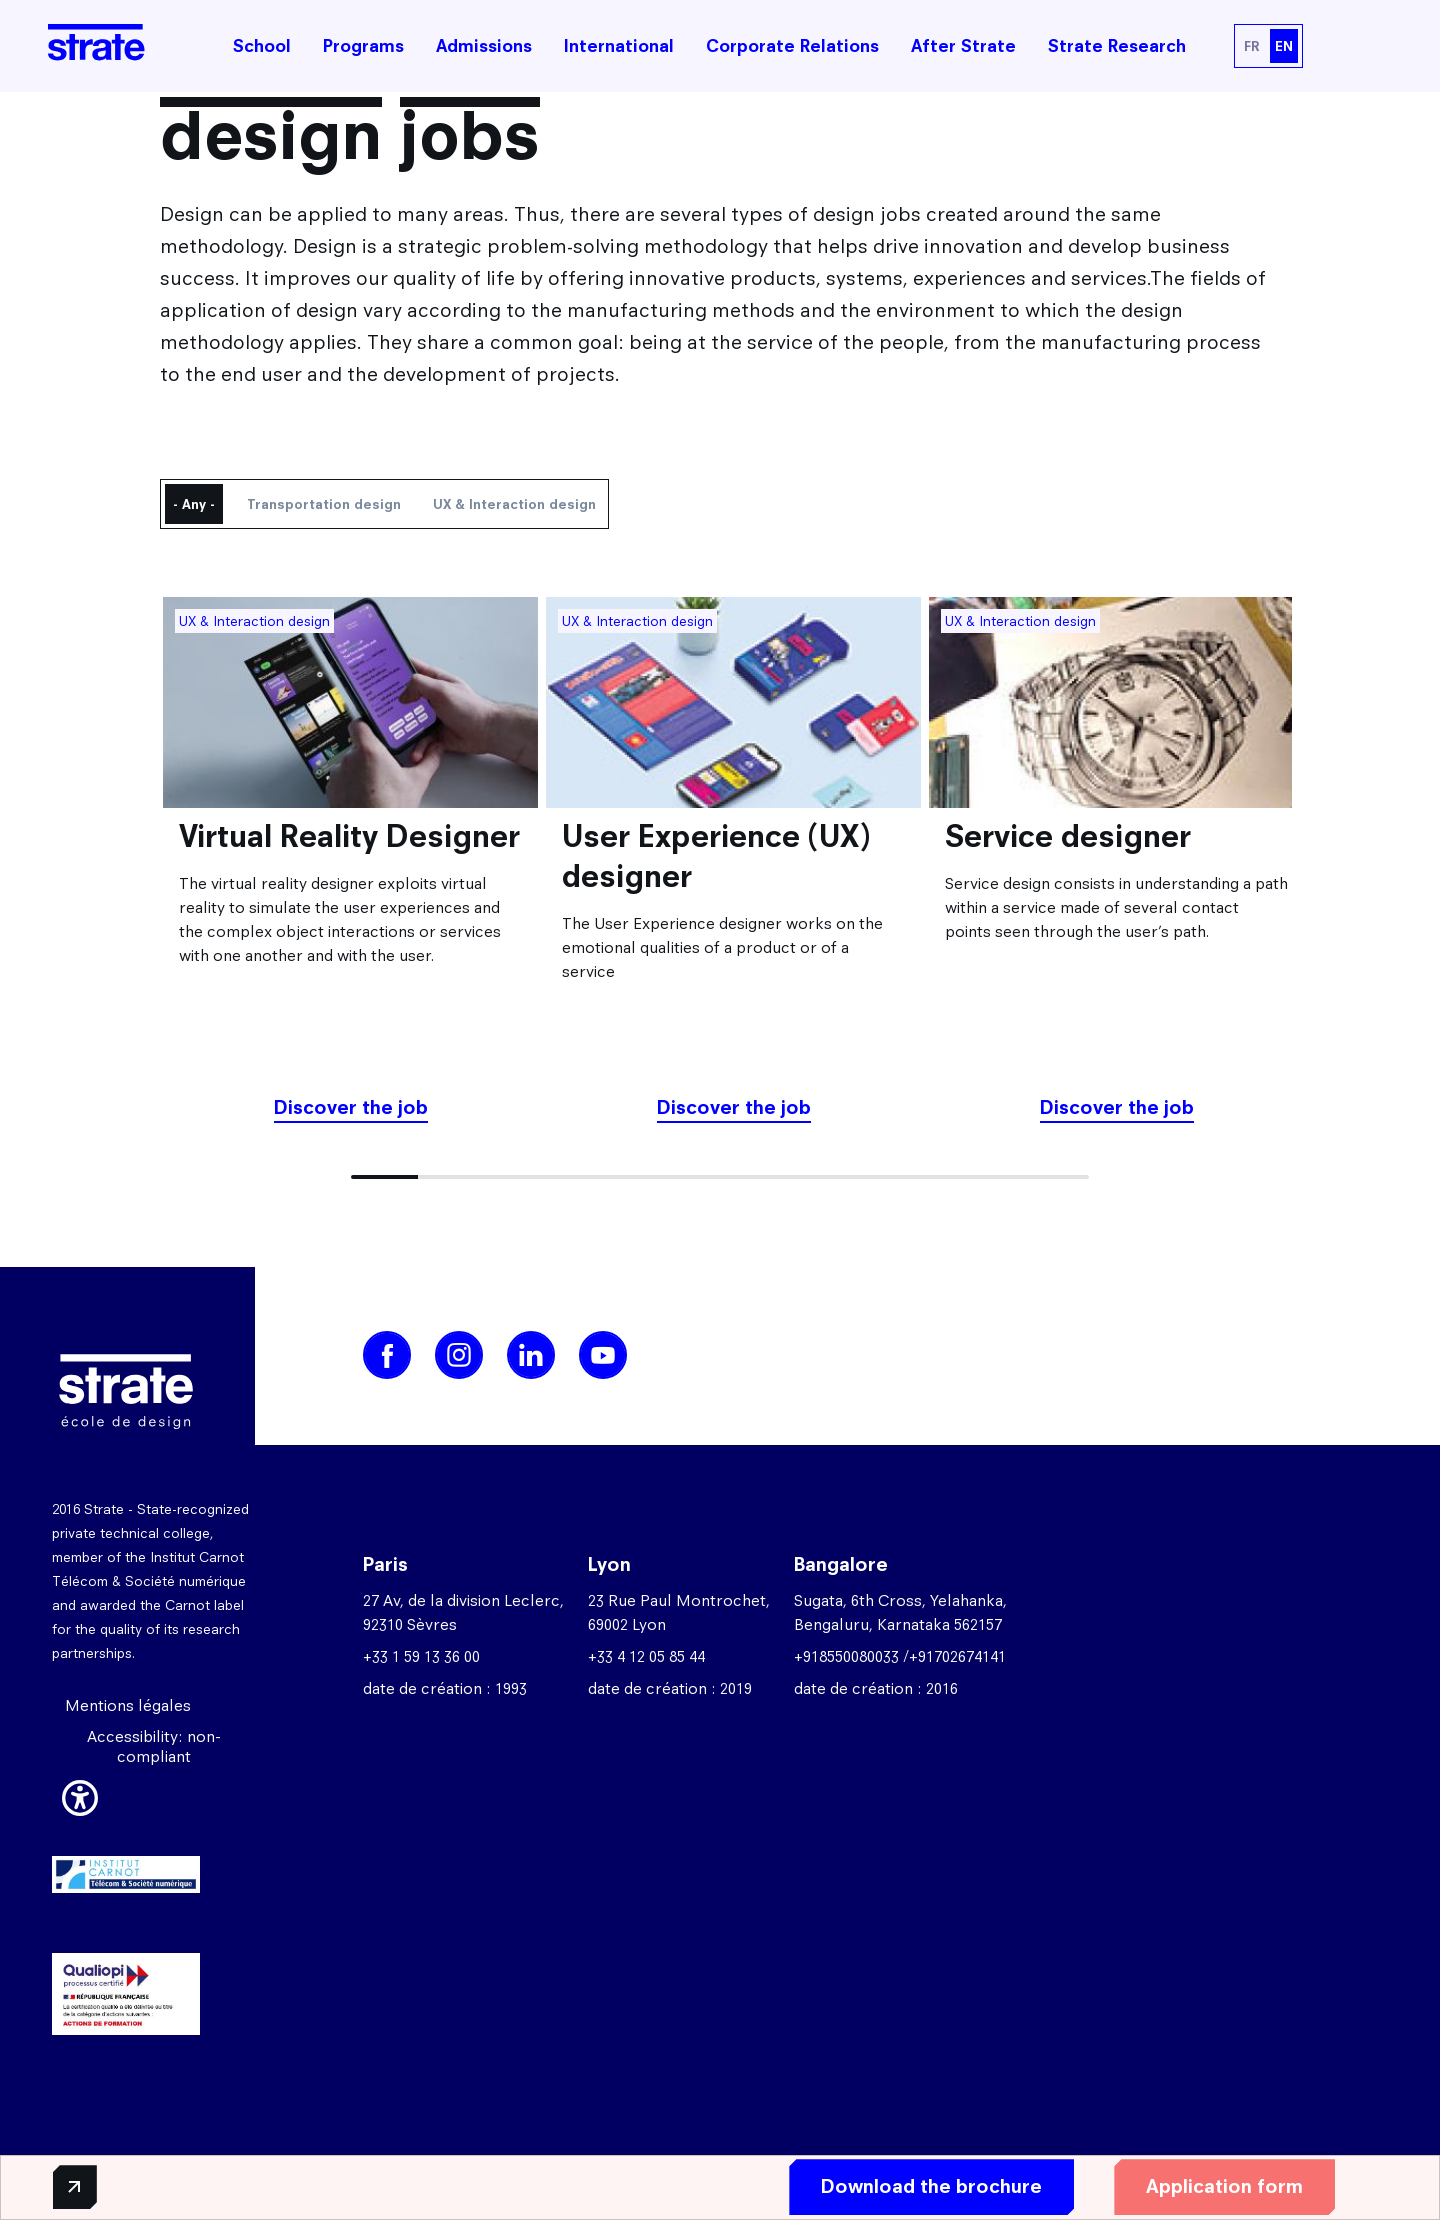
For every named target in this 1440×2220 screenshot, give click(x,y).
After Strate (963, 46)
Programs (363, 46)
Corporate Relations (792, 46)
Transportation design (324, 504)
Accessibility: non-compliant (154, 1746)
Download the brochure (923, 2186)
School (262, 46)
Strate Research (1117, 46)
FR (1251, 46)
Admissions (484, 46)
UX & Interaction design (514, 504)
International (619, 46)
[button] (80, 1795)
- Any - (194, 504)
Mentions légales (128, 1705)
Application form (1216, 2186)
